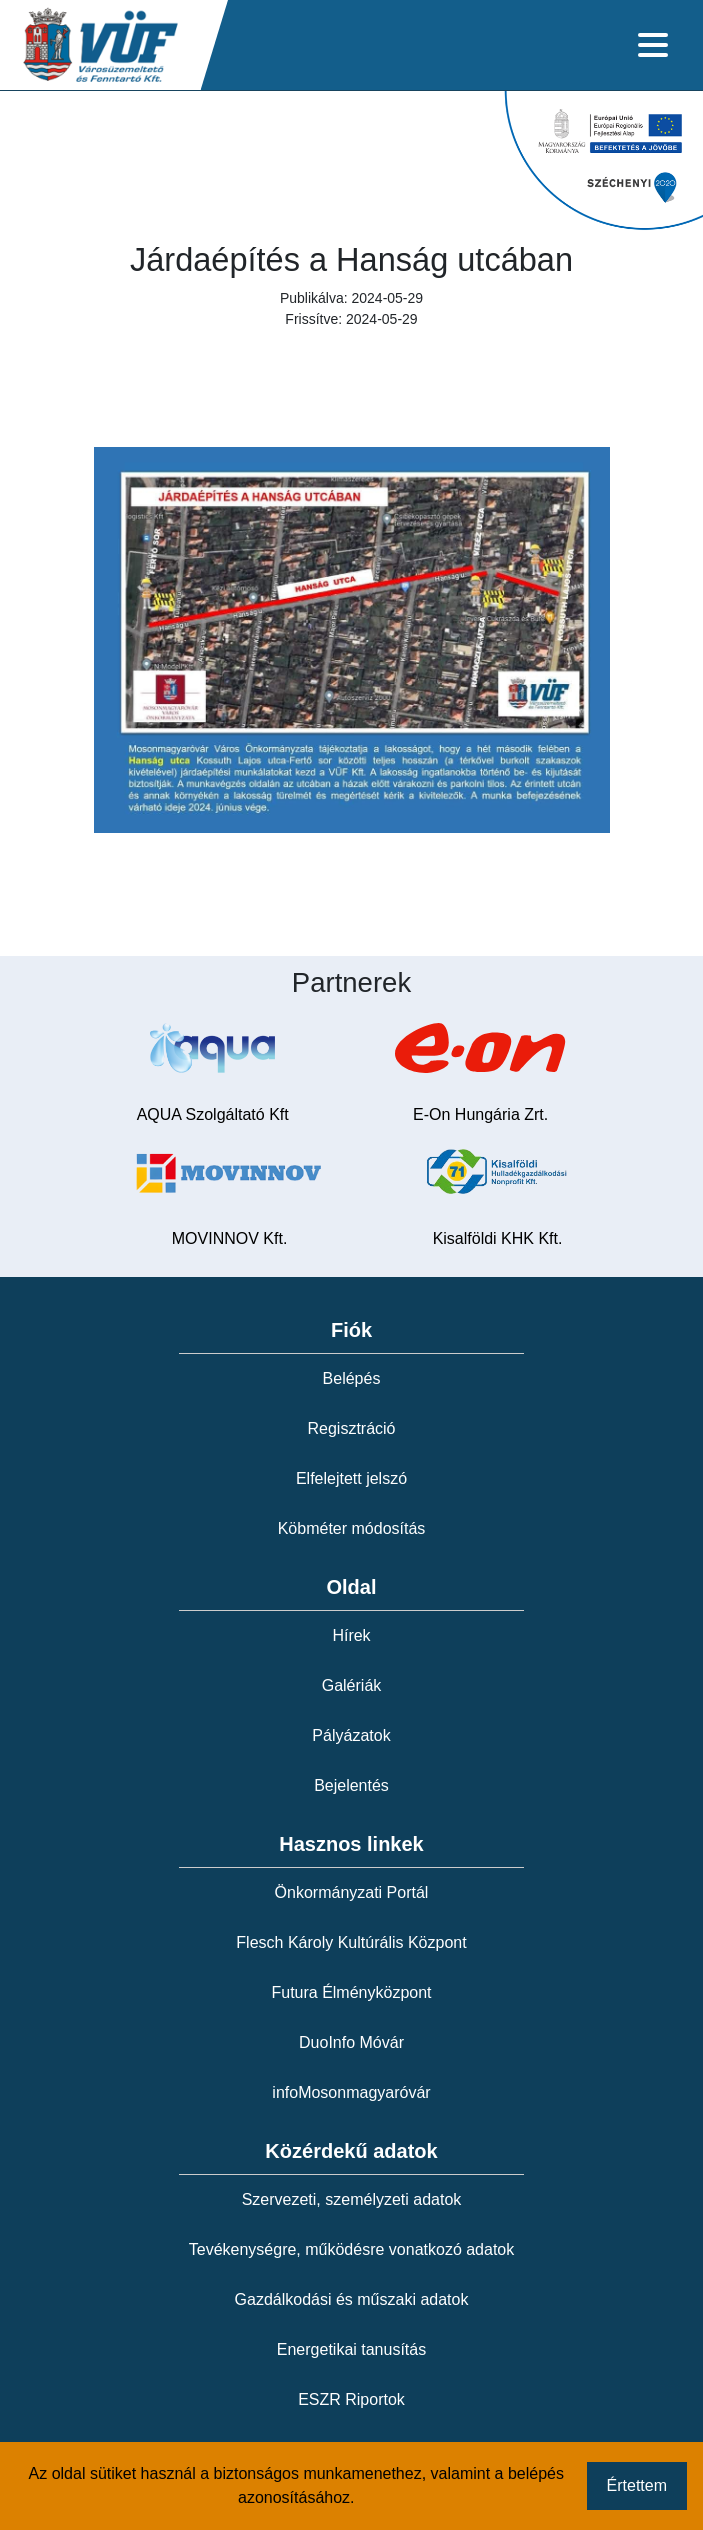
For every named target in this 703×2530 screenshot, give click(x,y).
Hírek (351, 1635)
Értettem (637, 2485)
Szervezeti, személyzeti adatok (352, 2199)
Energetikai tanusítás (351, 2349)
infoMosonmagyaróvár (351, 2092)
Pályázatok (351, 1735)
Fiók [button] (351, 1330)
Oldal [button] (351, 1587)
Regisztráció (351, 1428)
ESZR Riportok (351, 2399)
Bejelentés (351, 1785)
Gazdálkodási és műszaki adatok (352, 2299)
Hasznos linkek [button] (351, 1844)
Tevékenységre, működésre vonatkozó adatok (352, 2249)
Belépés (352, 1378)
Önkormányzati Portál (352, 1892)
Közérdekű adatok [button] (351, 2151)
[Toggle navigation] (653, 45)
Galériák (352, 1685)
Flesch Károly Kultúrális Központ (351, 1942)
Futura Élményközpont (351, 1992)
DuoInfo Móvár (351, 2042)
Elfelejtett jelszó (351, 1478)
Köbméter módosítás (352, 1528)
